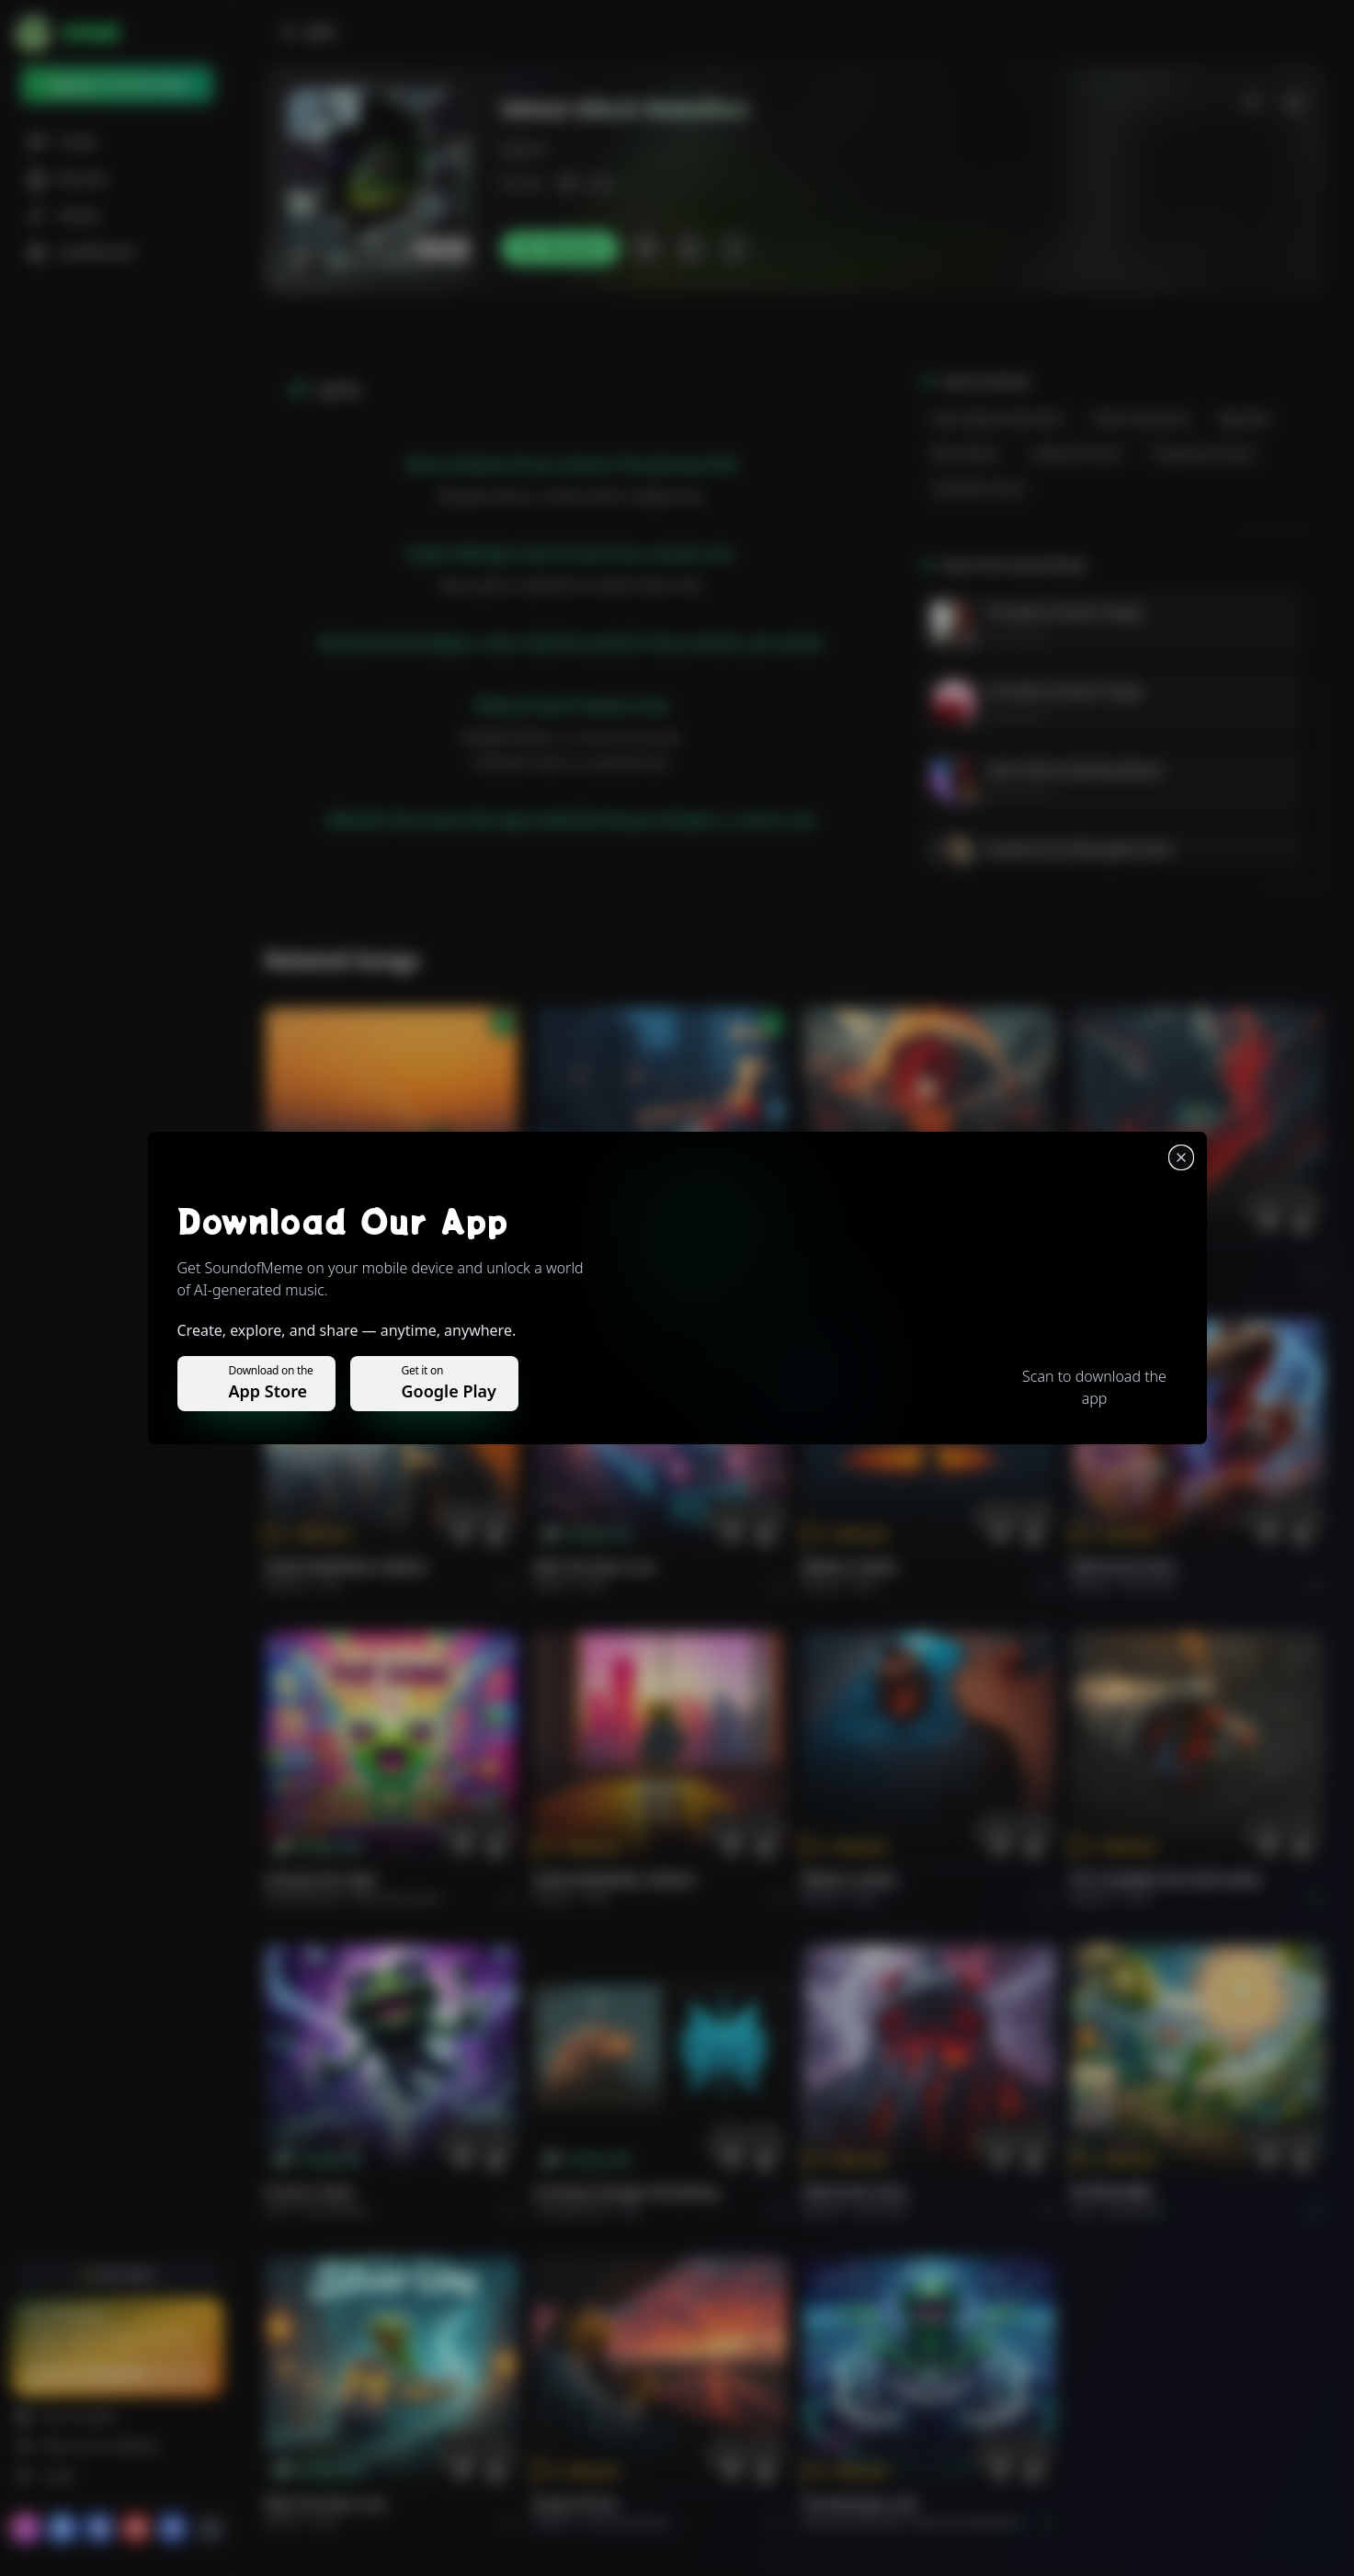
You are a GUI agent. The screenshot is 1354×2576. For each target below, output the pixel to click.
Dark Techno (966, 454)
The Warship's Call (859, 2504)
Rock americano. (629, 2522)
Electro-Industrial (1141, 419)
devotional (1136, 2210)
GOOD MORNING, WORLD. (347, 1567)
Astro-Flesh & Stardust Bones (1074, 770)
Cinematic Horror (979, 488)
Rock (593, 1585)
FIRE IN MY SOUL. (1125, 1567)
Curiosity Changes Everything (625, 2192)
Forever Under (310, 2192)
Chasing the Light (321, 1879)
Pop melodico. (355, 1274)
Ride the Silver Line (593, 1567)
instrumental (335, 2210)
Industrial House (1076, 454)
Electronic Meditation (968, 2522)
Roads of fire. (576, 2504)
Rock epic (878, 1274)
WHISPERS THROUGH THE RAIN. (632, 1255)
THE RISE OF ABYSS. (863, 1255)
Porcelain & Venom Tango (1064, 612)
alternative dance (397, 1898)
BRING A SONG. (850, 1567)
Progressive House (1203, 454)
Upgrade (116, 2374)
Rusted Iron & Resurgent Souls (1079, 849)
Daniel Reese (1018, 636)
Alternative (616, 1274)
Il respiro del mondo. (332, 1255)
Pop (329, 1585)
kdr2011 (526, 149)
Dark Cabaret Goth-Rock (997, 419)
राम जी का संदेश (1111, 2192)
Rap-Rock (1244, 419)
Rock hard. (1150, 1585)
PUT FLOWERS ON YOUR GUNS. (1167, 1879)
